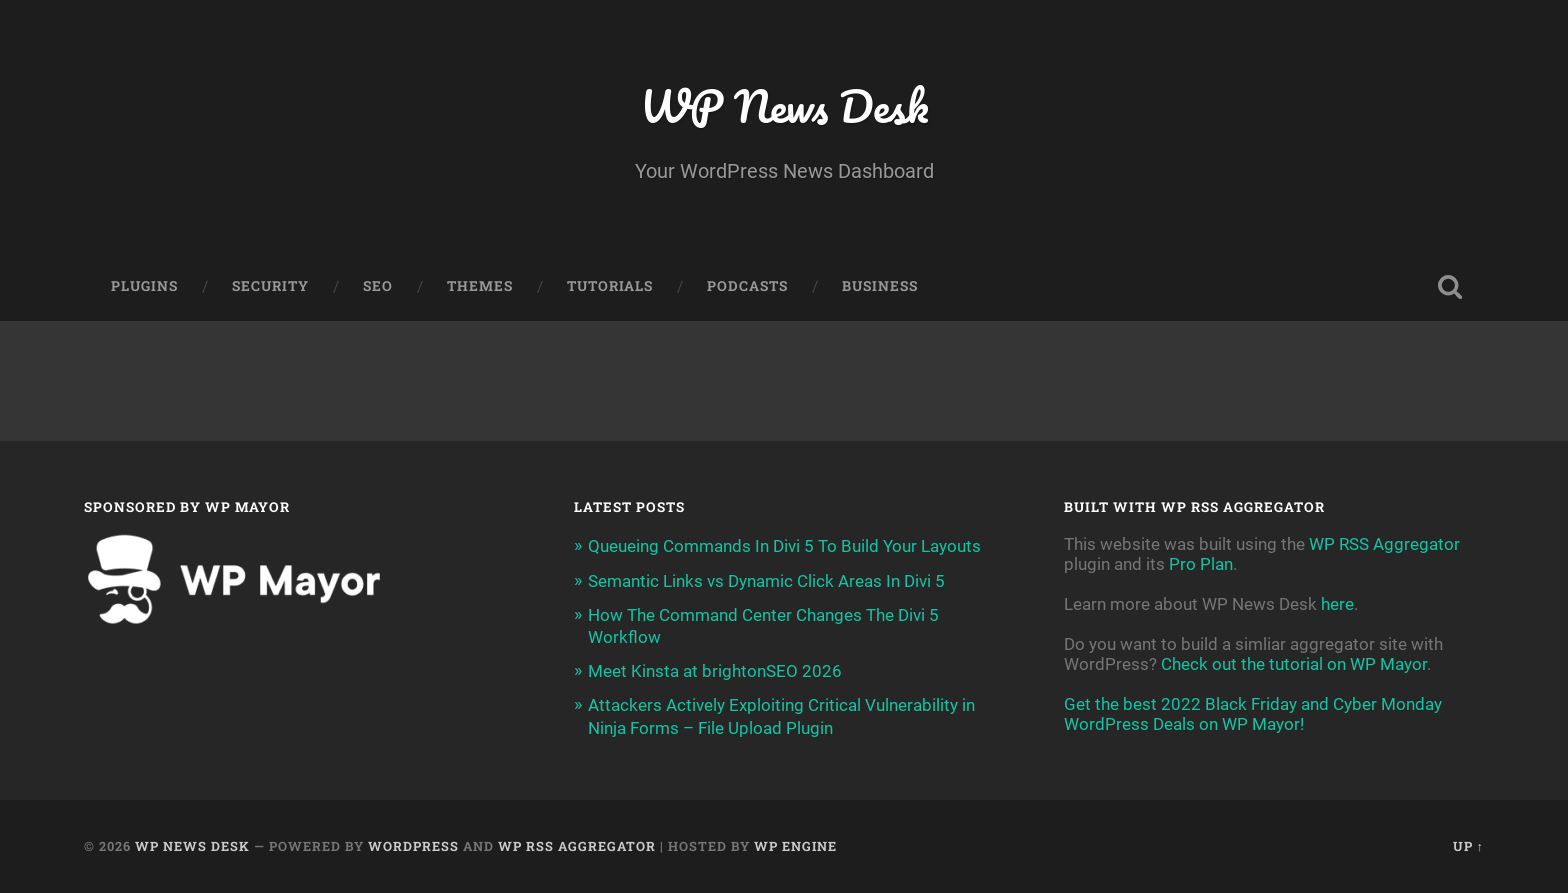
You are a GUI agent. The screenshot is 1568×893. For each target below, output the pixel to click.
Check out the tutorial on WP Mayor (1294, 664)
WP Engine (795, 846)
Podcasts (747, 286)
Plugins (144, 286)
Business (880, 286)
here (1337, 604)
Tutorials (610, 286)
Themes (480, 286)
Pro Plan (1201, 564)
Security (270, 286)
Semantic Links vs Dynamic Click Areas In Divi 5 (766, 581)
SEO (378, 286)
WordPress (413, 846)
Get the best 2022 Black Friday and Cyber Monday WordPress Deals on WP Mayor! (1253, 714)
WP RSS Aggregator (1384, 544)
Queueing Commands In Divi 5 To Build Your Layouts (784, 546)
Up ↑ (1468, 846)
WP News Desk (784, 105)
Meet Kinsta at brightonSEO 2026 (715, 671)
